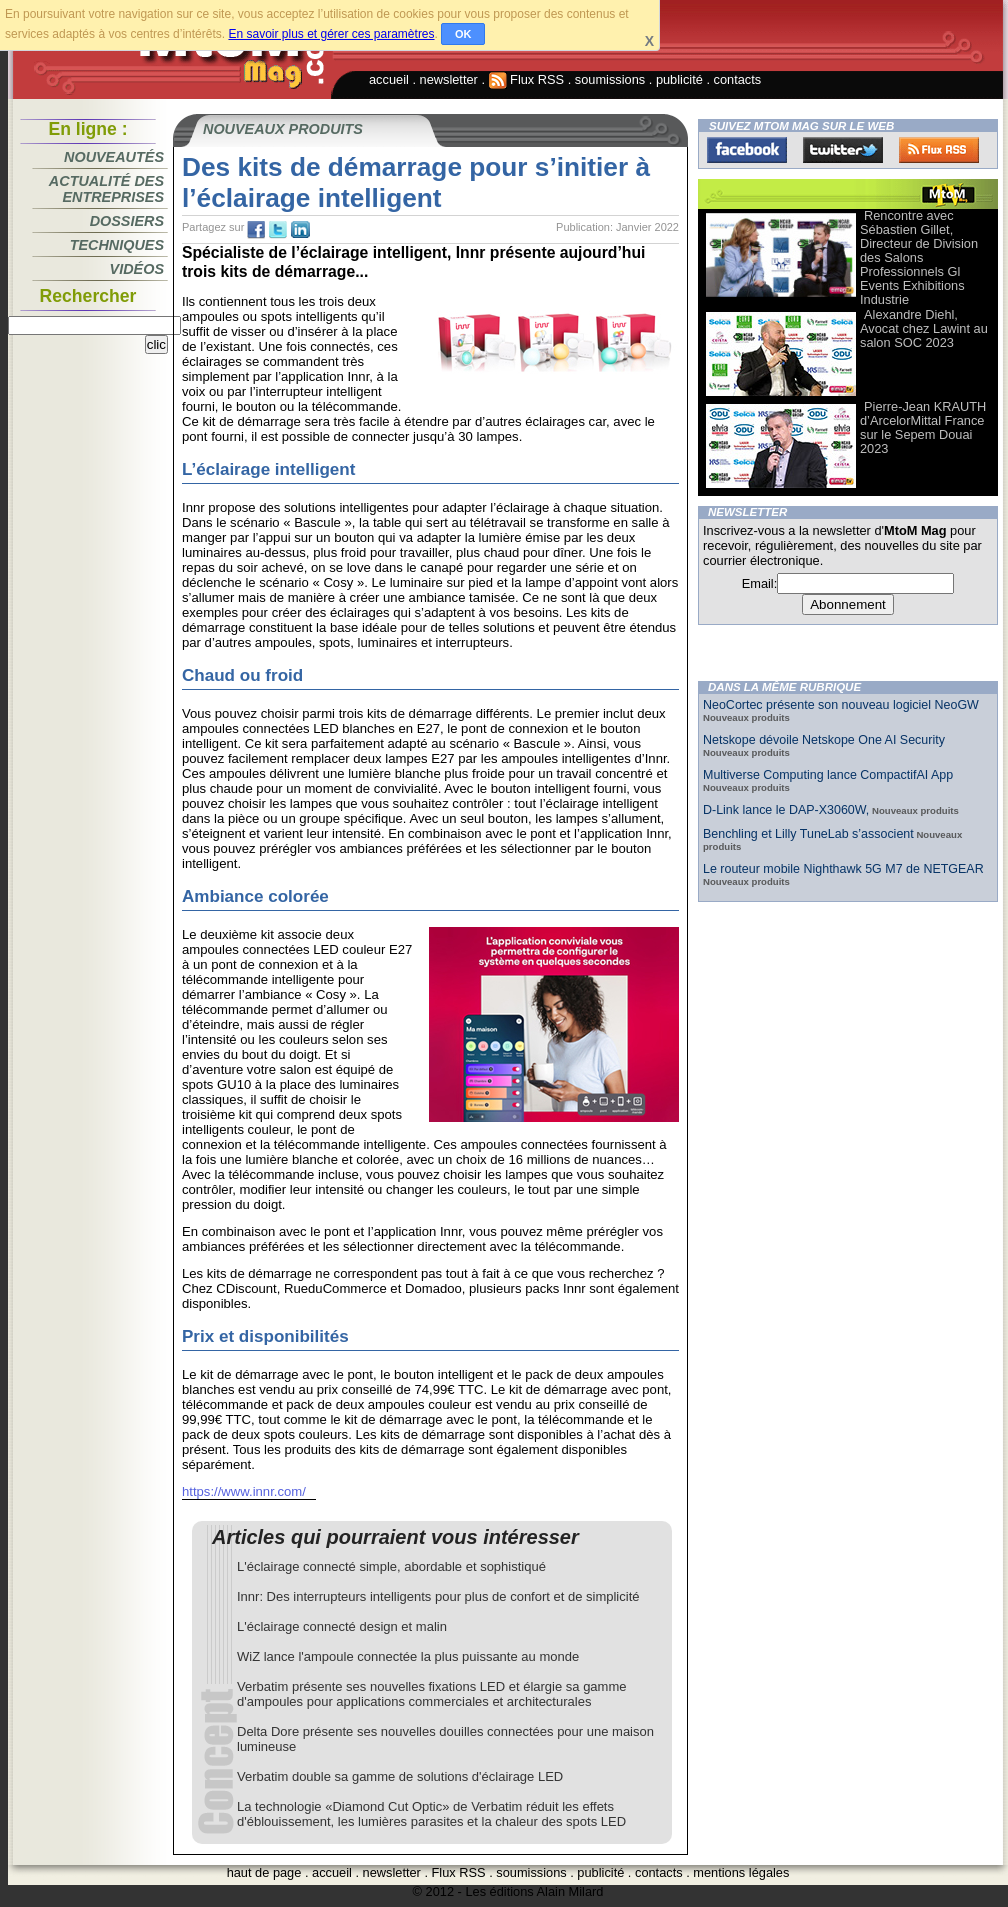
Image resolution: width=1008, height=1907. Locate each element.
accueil (389, 79)
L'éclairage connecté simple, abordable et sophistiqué (391, 1566)
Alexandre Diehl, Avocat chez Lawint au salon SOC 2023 (924, 328)
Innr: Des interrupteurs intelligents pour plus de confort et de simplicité (438, 1596)
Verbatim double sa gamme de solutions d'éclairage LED (400, 1776)
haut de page (264, 1872)
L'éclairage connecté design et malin (342, 1626)
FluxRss (939, 150)
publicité (679, 79)
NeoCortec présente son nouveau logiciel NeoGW (841, 705)
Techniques (117, 245)
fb (256, 230)
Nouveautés (114, 157)
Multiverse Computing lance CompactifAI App (828, 775)
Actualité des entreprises (106, 189)
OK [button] (463, 34)
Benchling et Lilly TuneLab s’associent (808, 834)
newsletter (449, 79)
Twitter (843, 150)
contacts (738, 79)
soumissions (610, 79)
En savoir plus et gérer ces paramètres (331, 34)
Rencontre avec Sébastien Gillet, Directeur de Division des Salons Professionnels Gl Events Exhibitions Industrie (919, 257)
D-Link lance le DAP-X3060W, (786, 810)
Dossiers (127, 221)
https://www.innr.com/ (244, 1491)
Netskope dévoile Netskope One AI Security (824, 740)
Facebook (747, 150)
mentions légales (741, 1872)
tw (278, 230)
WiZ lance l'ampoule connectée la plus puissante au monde (408, 1656)
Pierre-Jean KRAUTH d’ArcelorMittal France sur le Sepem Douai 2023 (923, 427)
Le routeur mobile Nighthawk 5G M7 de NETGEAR (843, 869)
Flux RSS (527, 79)
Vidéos (137, 269)
